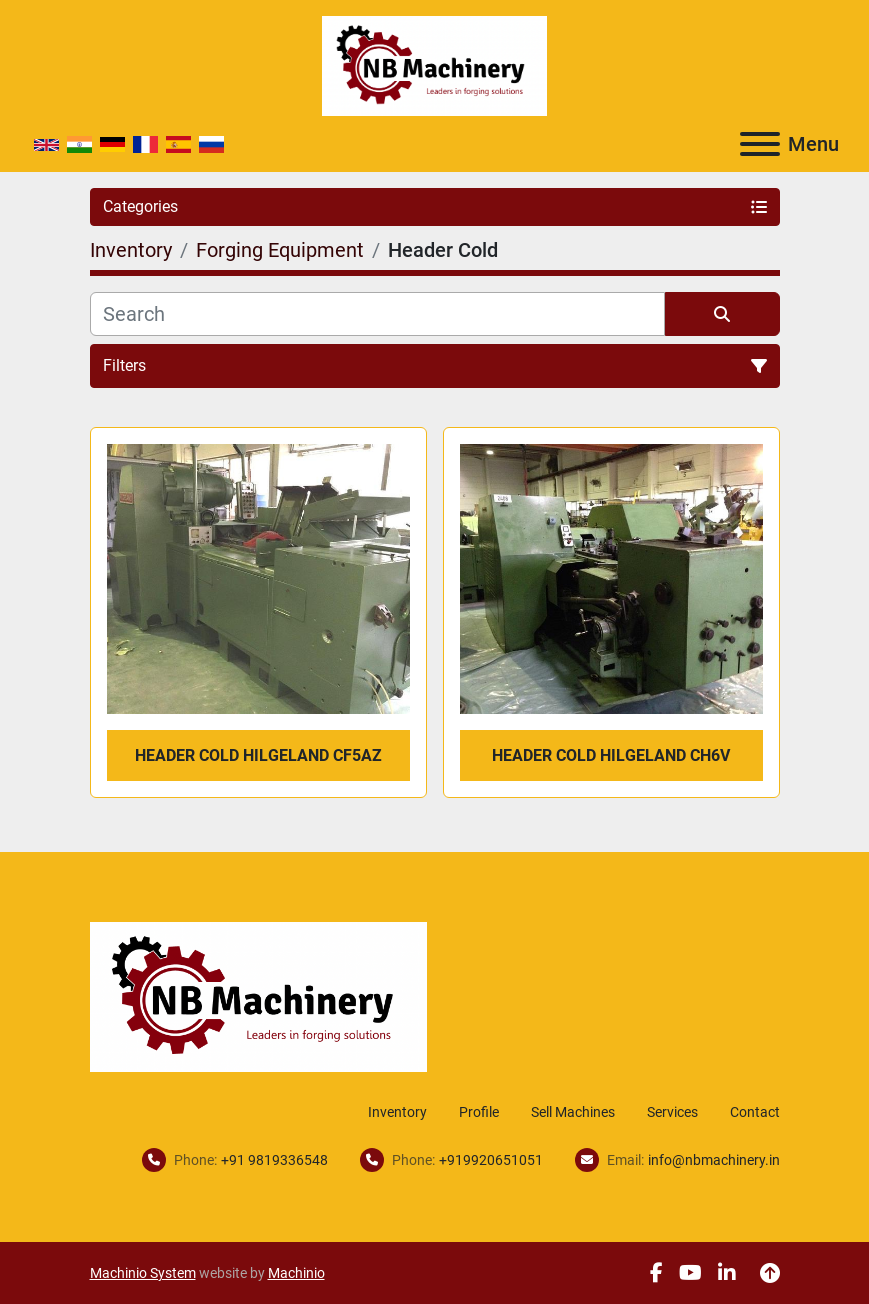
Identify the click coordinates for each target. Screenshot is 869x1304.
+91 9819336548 (274, 1160)
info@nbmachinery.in (714, 1160)
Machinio (296, 1273)
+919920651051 (491, 1160)
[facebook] (656, 1273)
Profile (479, 1112)
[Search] (377, 314)
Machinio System (143, 1273)
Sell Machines (573, 1112)
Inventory (397, 1112)
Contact (755, 1112)
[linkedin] (727, 1273)
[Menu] (760, 144)
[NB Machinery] (258, 995)
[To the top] (770, 1273)
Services (672, 1112)
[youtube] (690, 1273)
